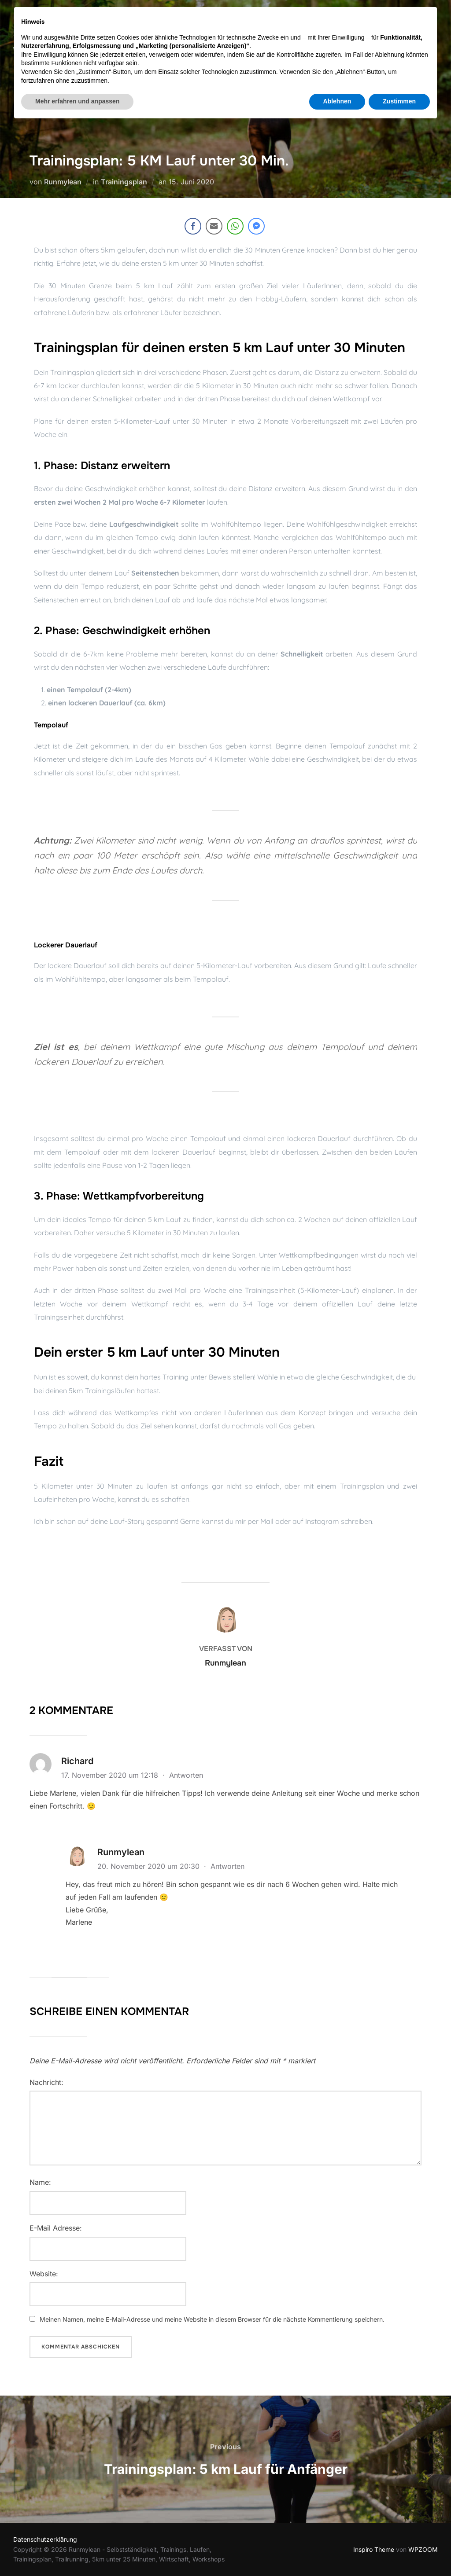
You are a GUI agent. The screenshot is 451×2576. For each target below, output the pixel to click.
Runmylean (62, 181)
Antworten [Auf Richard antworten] (186, 1775)
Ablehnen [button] (337, 2551)
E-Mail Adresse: (56, 2228)
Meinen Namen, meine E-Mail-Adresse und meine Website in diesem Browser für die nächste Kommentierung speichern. (212, 2319)
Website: (44, 2273)
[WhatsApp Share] (235, 226)
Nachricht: (46, 2082)
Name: (40, 2182)
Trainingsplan (124, 181)
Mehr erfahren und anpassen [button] (77, 2551)
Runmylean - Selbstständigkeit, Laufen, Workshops (87, 33)
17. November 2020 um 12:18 (110, 1775)
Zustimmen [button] (399, 2551)
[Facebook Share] (193, 226)
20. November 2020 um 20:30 (149, 1866)
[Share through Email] (214, 226)
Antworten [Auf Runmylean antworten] (227, 1866)
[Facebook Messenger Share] (256, 226)
